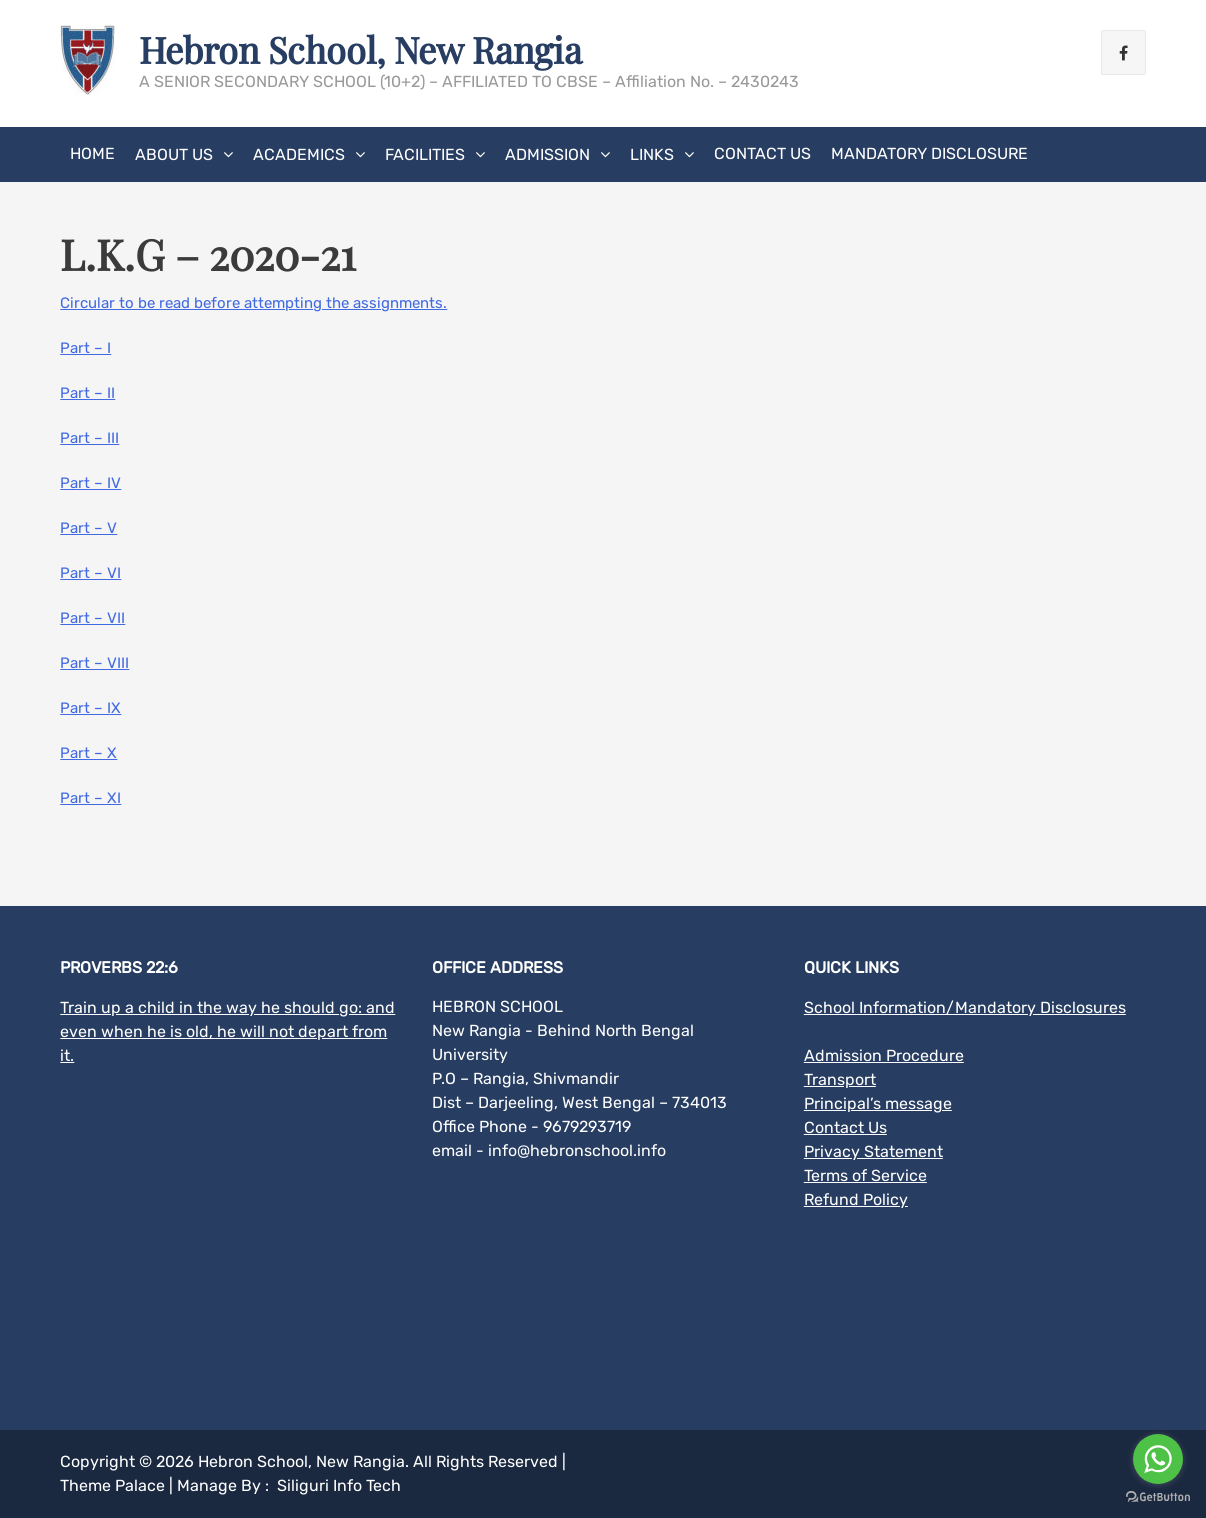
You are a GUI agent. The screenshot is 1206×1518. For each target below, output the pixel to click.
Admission (547, 154)
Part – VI (90, 573)
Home (92, 153)
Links (652, 154)
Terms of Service (865, 1175)
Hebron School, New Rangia (360, 49)
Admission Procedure (884, 1055)
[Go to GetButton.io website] (1158, 1497)
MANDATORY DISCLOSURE (929, 153)
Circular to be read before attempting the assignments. (253, 303)
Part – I (85, 348)
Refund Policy (856, 1199)
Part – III (89, 438)
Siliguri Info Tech (339, 1485)
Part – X (88, 753)
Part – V (88, 528)
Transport (840, 1079)
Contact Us (762, 153)
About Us (174, 154)
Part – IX (90, 708)
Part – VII (92, 618)
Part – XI (90, 798)
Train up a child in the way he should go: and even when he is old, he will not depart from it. (227, 1031)
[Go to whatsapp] (1158, 1459)
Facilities (425, 154)
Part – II (87, 393)
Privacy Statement (873, 1151)
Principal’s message (878, 1103)
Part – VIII (94, 663)
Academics (299, 154)
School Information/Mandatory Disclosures (965, 1007)
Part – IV (90, 483)
